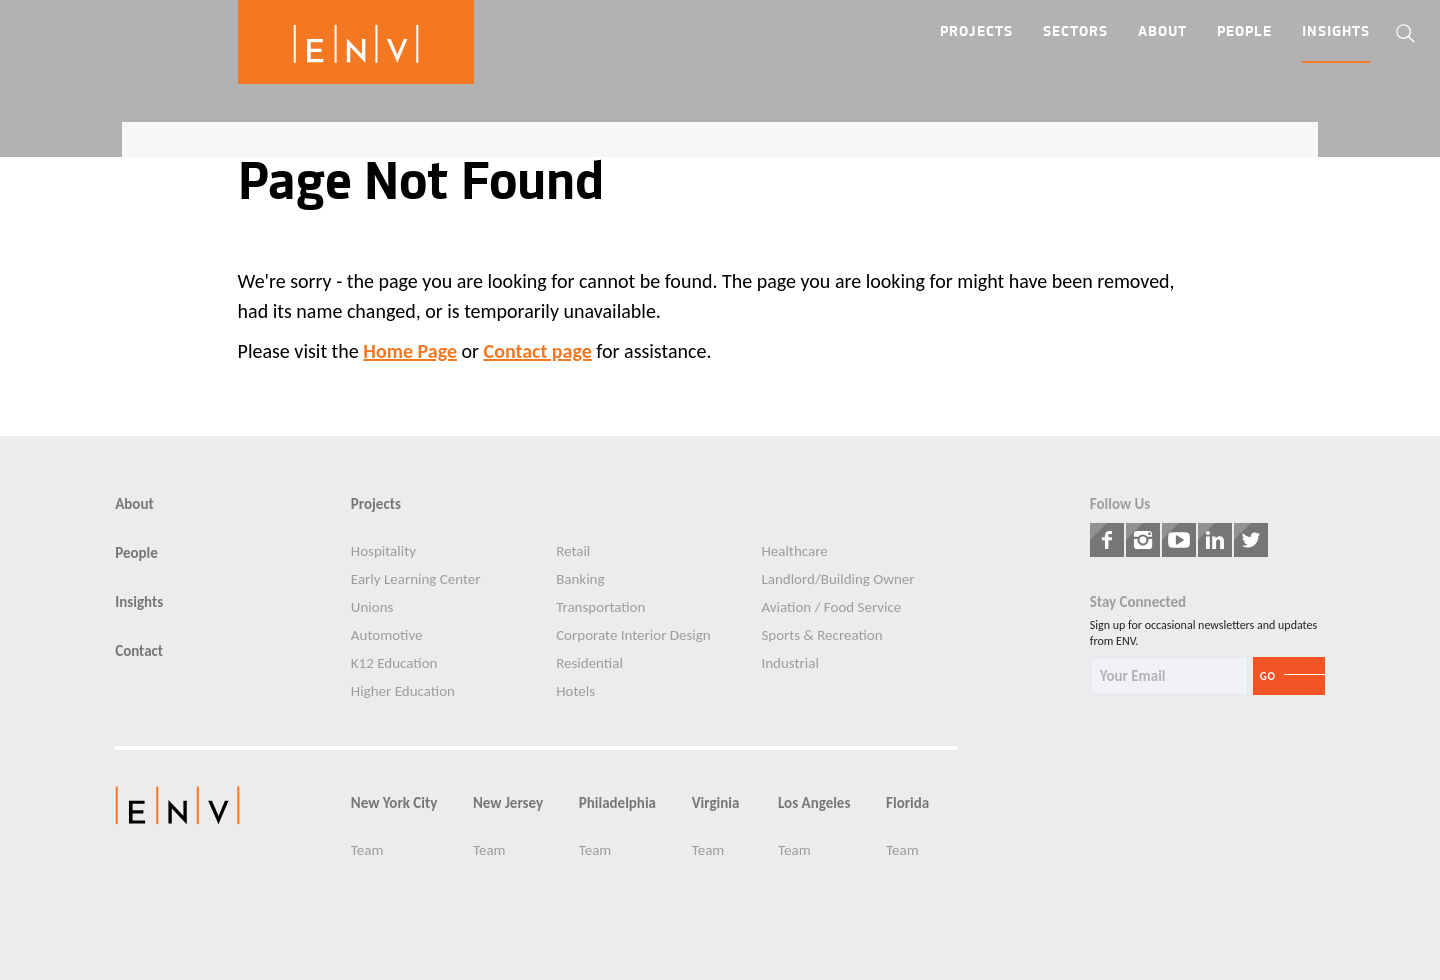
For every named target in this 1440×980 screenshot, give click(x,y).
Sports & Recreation (821, 635)
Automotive (387, 635)
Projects (976, 32)
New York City (394, 803)
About (1162, 32)
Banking (580, 579)
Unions (372, 607)
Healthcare (794, 551)
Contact (139, 651)
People (1244, 32)
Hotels (575, 691)
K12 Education (394, 663)
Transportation (600, 607)
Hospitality (383, 551)
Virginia (716, 803)
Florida (907, 803)
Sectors (1075, 32)
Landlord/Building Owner (837, 579)
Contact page (538, 351)
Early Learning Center (416, 579)
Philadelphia (617, 803)
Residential (589, 663)
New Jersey (508, 803)
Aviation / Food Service (831, 607)
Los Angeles (814, 803)
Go (1268, 676)
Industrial (789, 663)
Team (367, 850)
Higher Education (403, 691)
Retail (573, 551)
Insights (1336, 32)
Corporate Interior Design (633, 635)
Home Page (410, 351)
